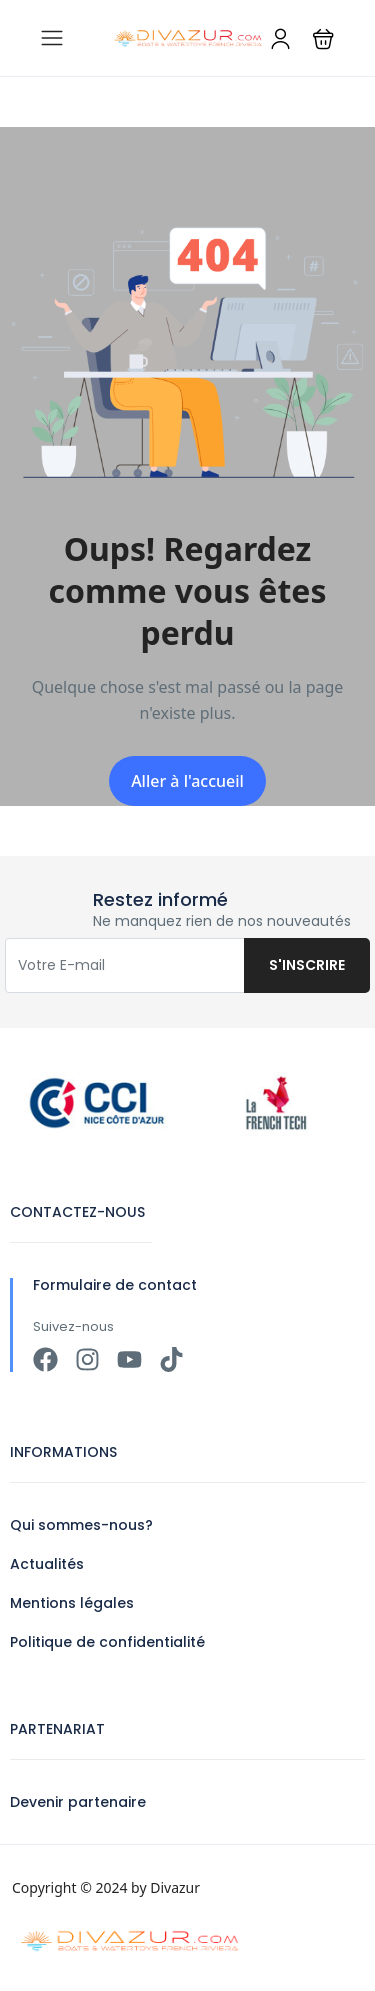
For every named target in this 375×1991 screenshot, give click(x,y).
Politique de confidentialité (107, 1642)
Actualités (47, 1564)
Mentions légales (72, 1603)
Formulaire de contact (115, 1285)
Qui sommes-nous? (81, 1525)
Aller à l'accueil (187, 781)
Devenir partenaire (78, 1802)
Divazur (175, 1887)
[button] (323, 38)
